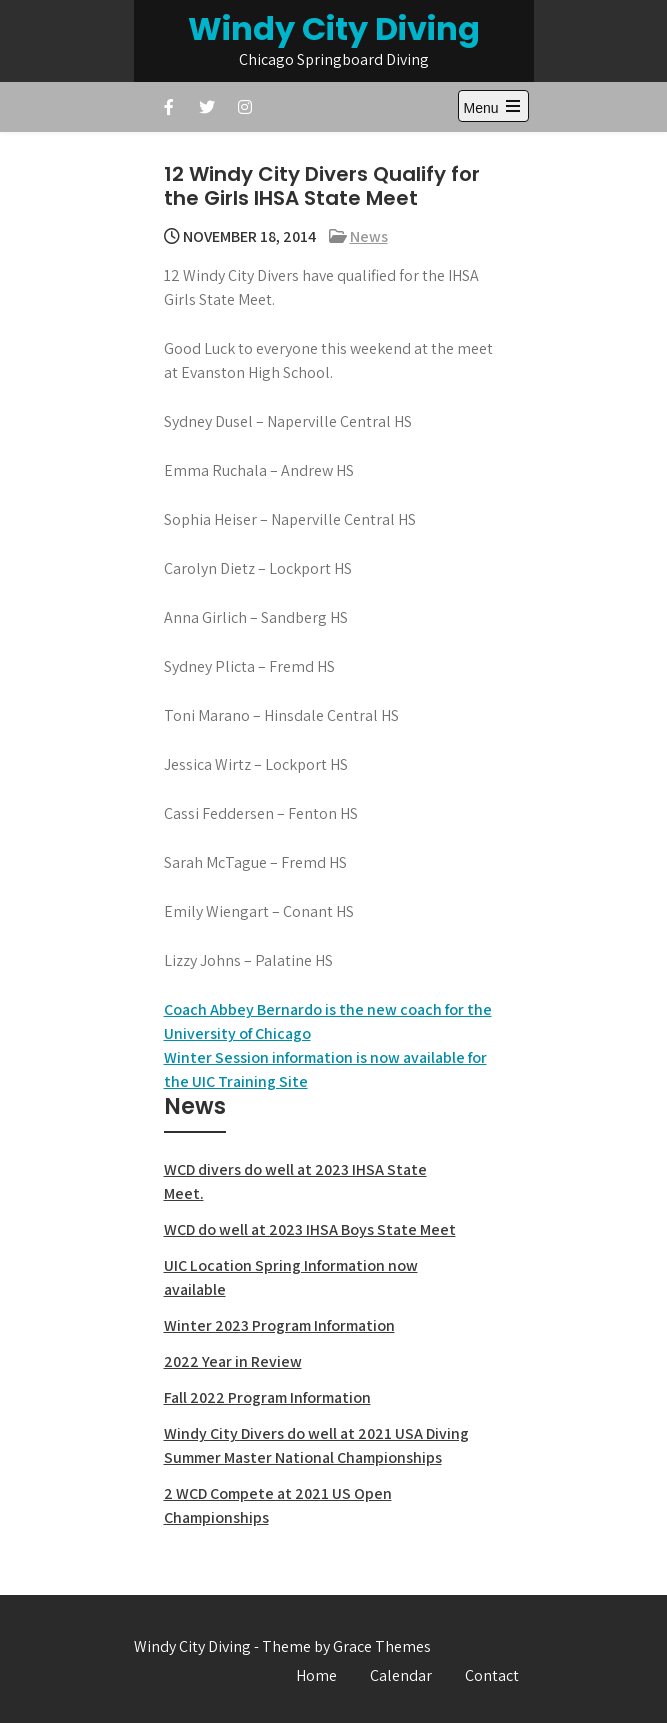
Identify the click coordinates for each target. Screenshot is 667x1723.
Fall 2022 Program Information (267, 1397)
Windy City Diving (334, 28)
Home (316, 1675)
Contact (492, 1675)
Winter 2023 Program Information (279, 1325)
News (369, 236)
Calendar (401, 1675)
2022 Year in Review (233, 1361)
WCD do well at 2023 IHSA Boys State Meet (310, 1229)
